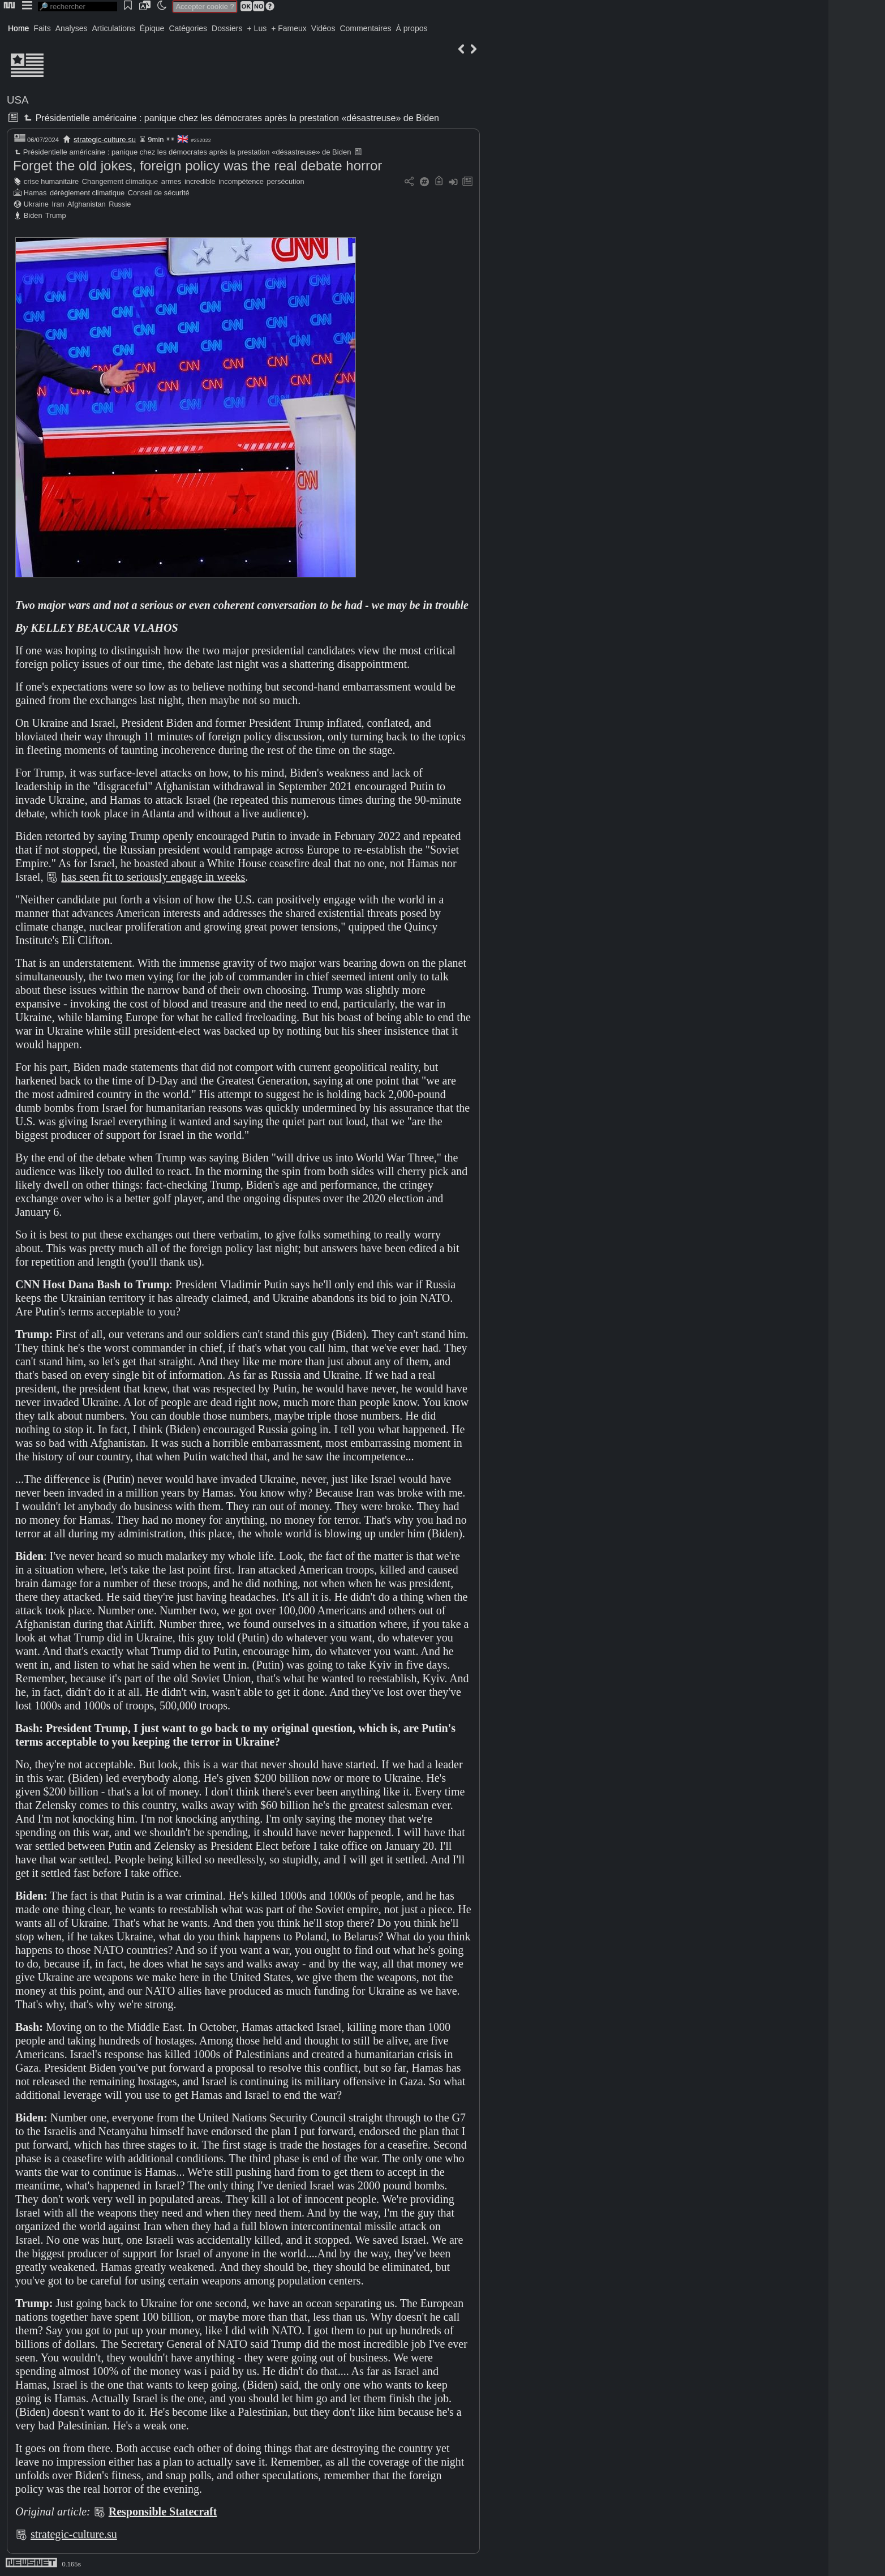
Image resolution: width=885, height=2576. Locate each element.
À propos (411, 28)
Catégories (188, 28)
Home (18, 28)
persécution (285, 181)
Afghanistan (86, 204)
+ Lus (257, 28)
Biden (33, 215)
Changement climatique (120, 181)
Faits (41, 28)
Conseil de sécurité (159, 192)
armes (171, 181)
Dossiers (227, 28)
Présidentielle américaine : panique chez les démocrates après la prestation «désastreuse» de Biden (230, 118)
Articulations (113, 28)
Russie (120, 204)
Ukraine (36, 204)
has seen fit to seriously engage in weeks (153, 877)
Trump (55, 215)
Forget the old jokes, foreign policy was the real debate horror (197, 165)
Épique (152, 28)
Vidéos (323, 28)
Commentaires (365, 28)
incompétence (241, 181)
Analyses (71, 28)
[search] (77, 6)
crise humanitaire (51, 181)
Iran (57, 204)
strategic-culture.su (105, 139)
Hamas (35, 192)
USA (17, 100)
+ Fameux (289, 28)
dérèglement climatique (87, 192)
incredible (200, 181)
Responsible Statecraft (163, 2511)
